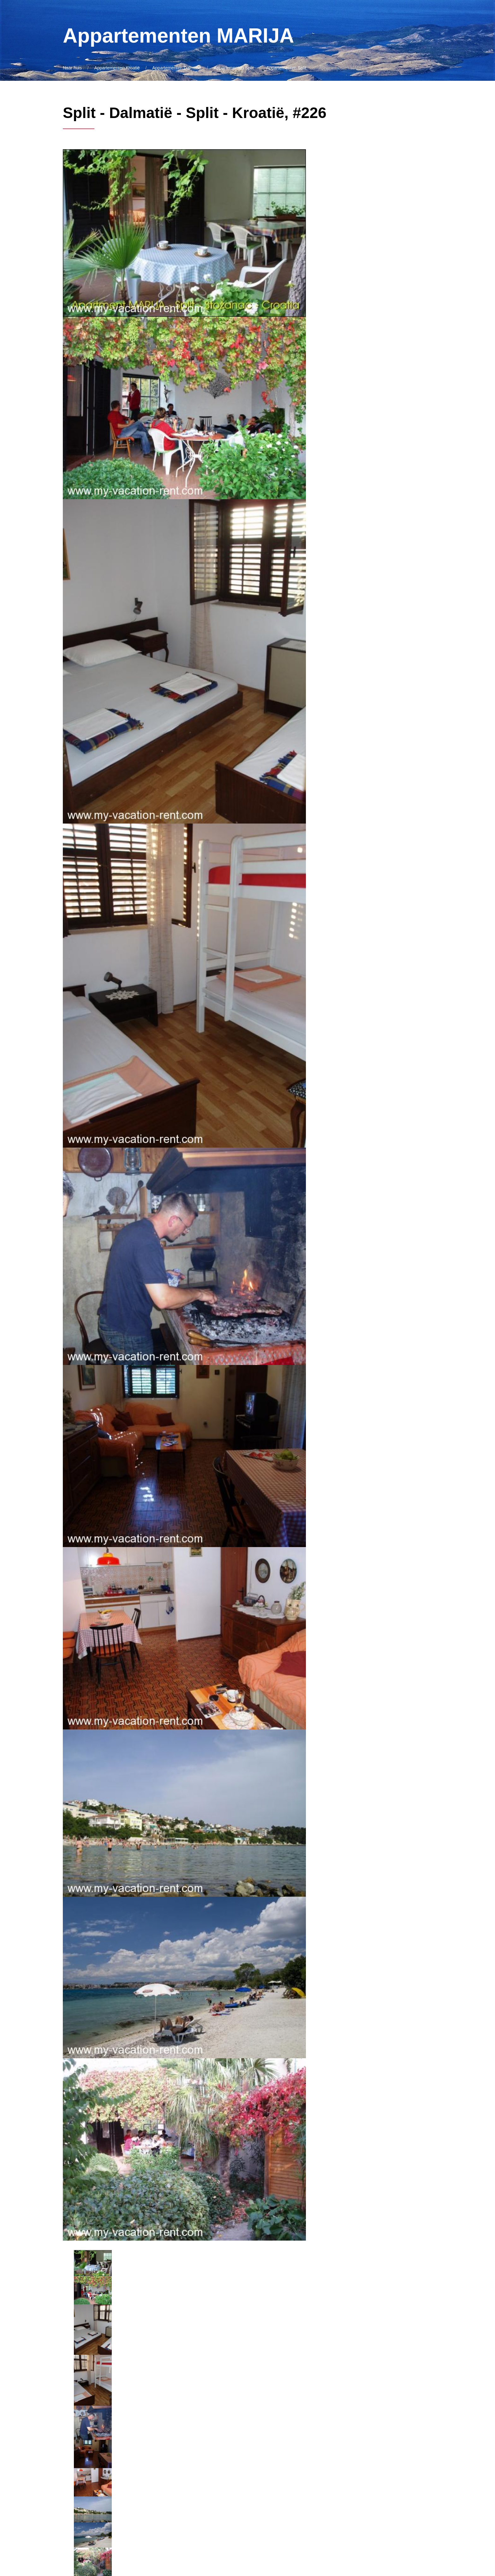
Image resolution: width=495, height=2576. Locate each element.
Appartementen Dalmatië (176, 67)
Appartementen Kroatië (117, 67)
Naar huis (72, 67)
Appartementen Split (234, 67)
